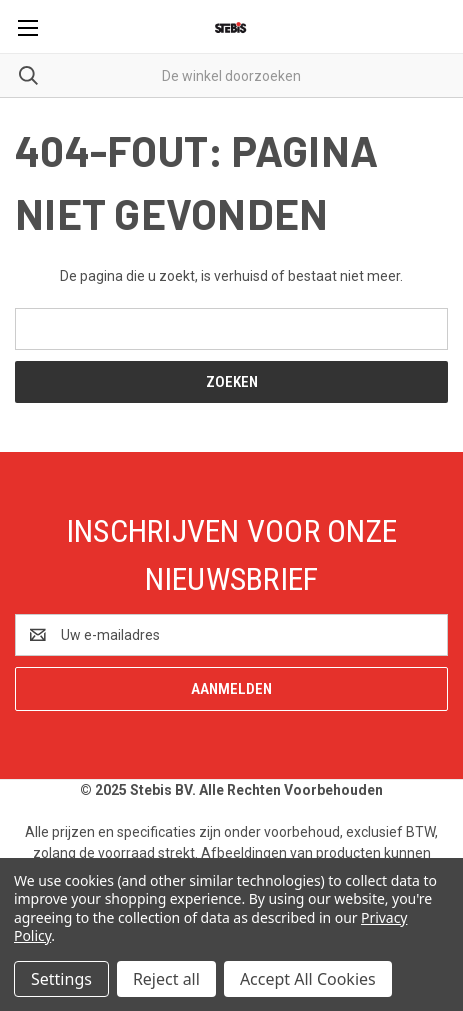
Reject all (166, 979)
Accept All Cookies (308, 979)
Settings (61, 979)
